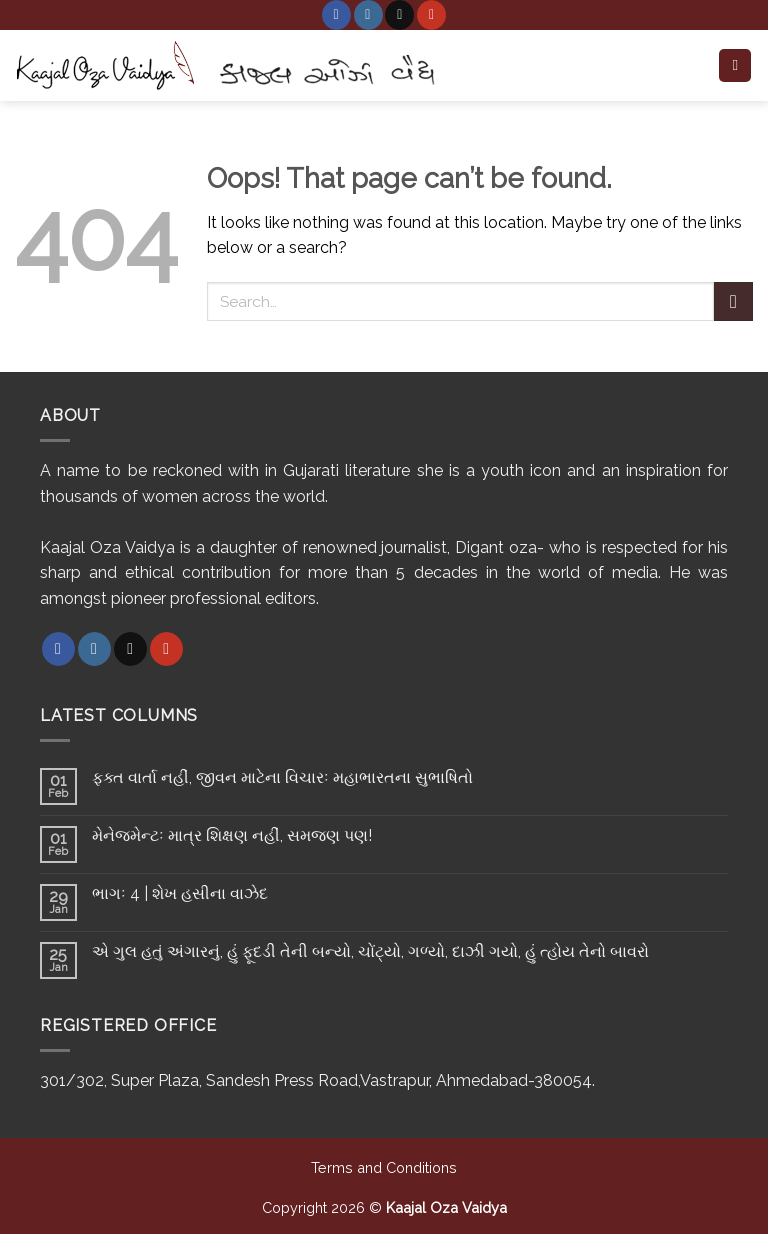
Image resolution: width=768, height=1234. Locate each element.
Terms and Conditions (384, 1167)
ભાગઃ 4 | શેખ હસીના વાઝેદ (180, 893)
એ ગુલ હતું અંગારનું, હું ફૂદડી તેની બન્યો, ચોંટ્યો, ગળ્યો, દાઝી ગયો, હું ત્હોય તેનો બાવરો (370, 951)
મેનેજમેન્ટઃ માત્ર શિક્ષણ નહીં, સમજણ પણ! (232, 835)
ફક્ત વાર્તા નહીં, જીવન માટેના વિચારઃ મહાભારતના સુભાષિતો (282, 777)
